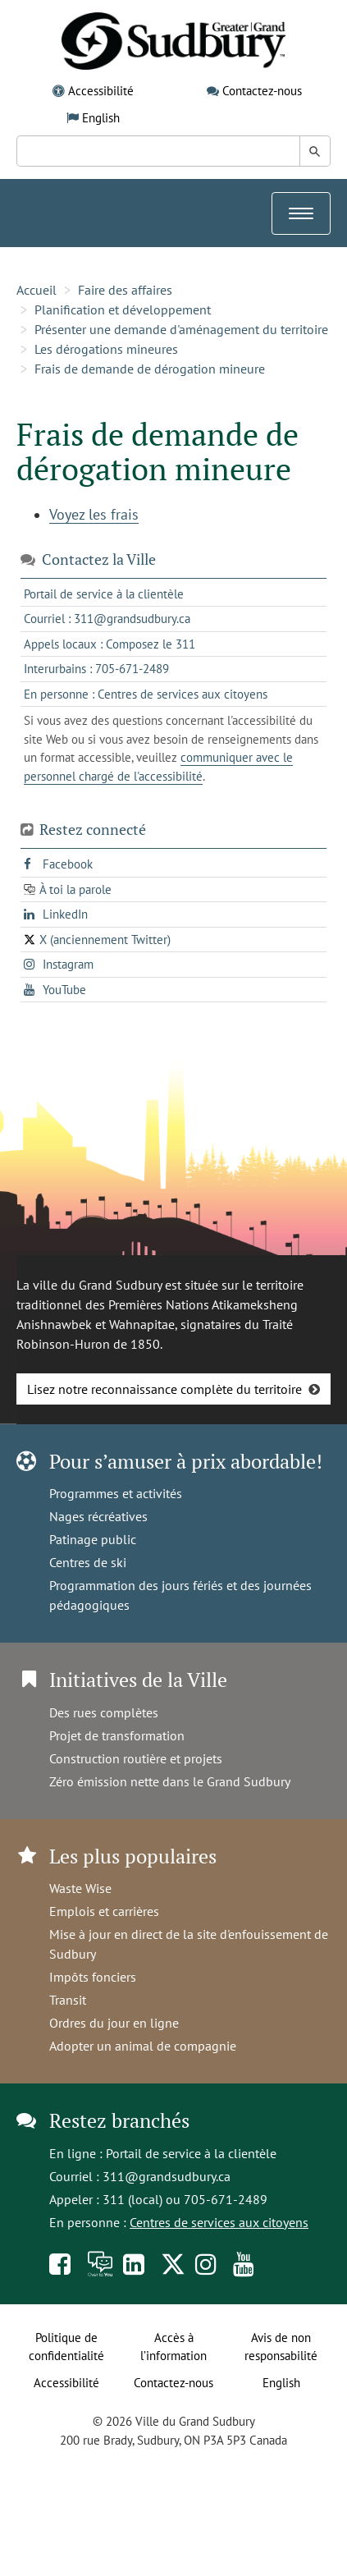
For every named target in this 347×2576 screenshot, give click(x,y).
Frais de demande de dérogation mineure (149, 368)
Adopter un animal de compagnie (142, 2045)
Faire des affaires (125, 290)
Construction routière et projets (135, 1758)
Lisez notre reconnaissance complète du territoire (164, 1389)
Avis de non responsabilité (280, 2347)
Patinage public (92, 1539)
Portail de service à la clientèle (191, 2153)
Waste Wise (80, 1888)
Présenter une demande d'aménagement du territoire (181, 329)
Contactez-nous (262, 91)
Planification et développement (122, 309)
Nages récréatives (98, 1516)
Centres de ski (87, 1562)
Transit (67, 2000)
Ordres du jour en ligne (114, 2023)
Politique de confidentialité (66, 2347)
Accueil (36, 290)
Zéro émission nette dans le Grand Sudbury (169, 1781)
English (101, 118)
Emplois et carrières (104, 1911)
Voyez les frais (94, 514)
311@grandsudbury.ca (167, 2176)
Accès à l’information (173, 2347)
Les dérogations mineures (106, 349)
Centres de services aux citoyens (219, 2222)
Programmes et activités (115, 1493)
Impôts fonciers (92, 1977)
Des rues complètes (103, 1712)
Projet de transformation (117, 1735)
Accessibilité (101, 91)
